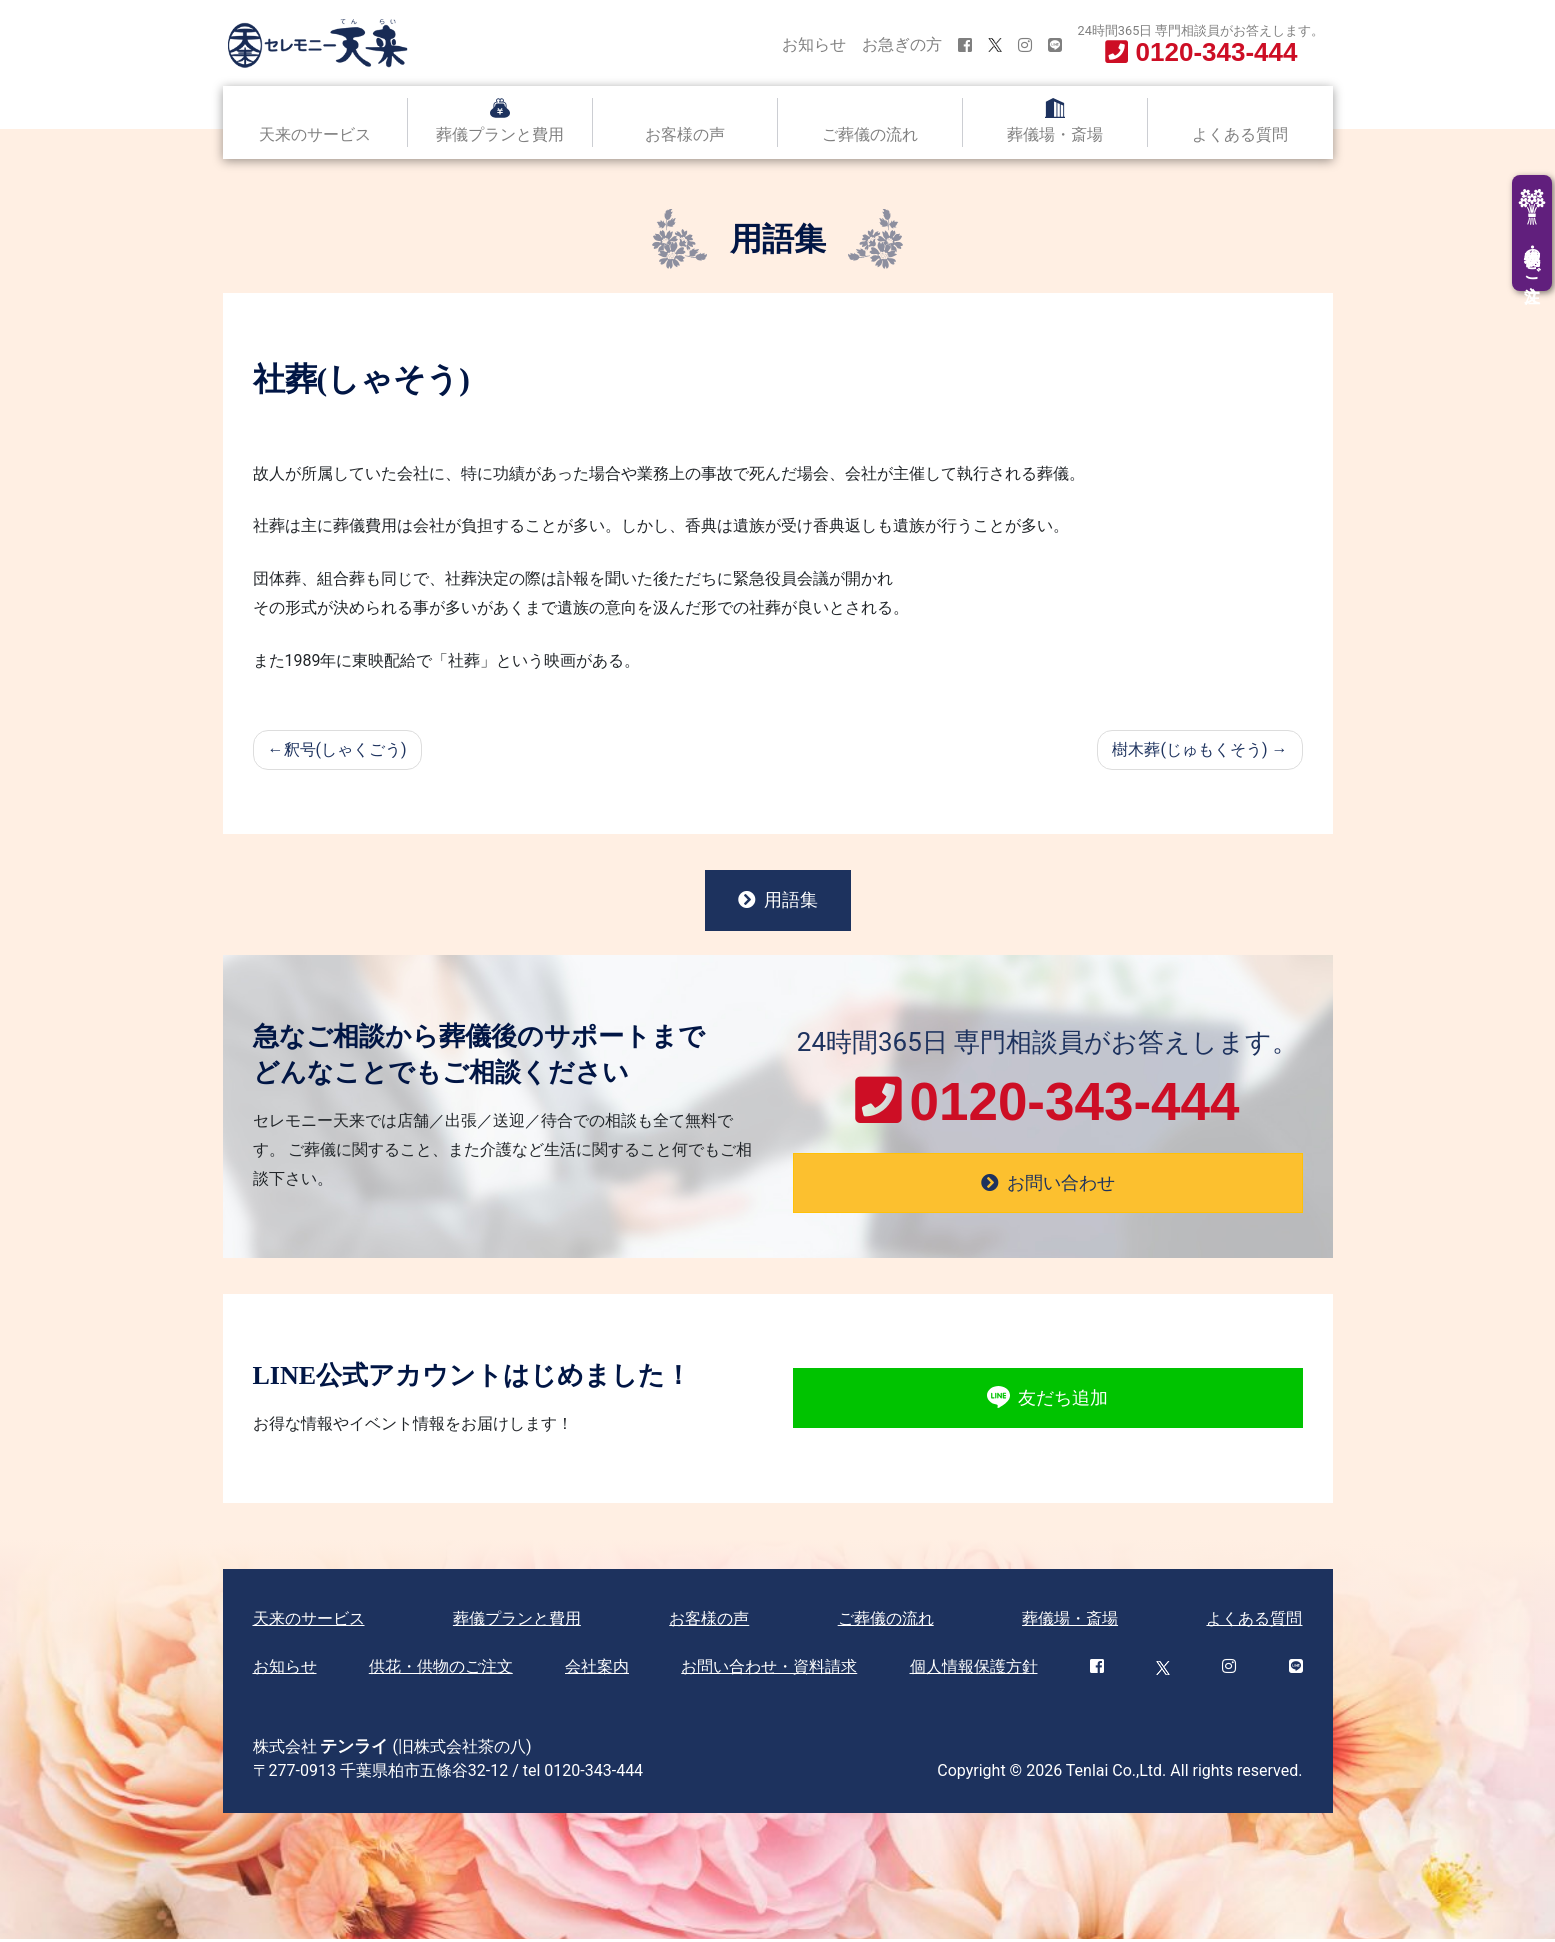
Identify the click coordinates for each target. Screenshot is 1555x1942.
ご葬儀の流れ (870, 134)
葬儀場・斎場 (1055, 134)
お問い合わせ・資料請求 (769, 1669)
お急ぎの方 (902, 44)
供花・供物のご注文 (441, 1669)
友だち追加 (1047, 1402)
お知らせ (814, 44)
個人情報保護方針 (974, 1669)
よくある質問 (1240, 134)
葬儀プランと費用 (500, 134)
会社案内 (597, 1669)
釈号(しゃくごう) (345, 749)
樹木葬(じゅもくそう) (1189, 749)
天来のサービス (315, 134)
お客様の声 (685, 134)
